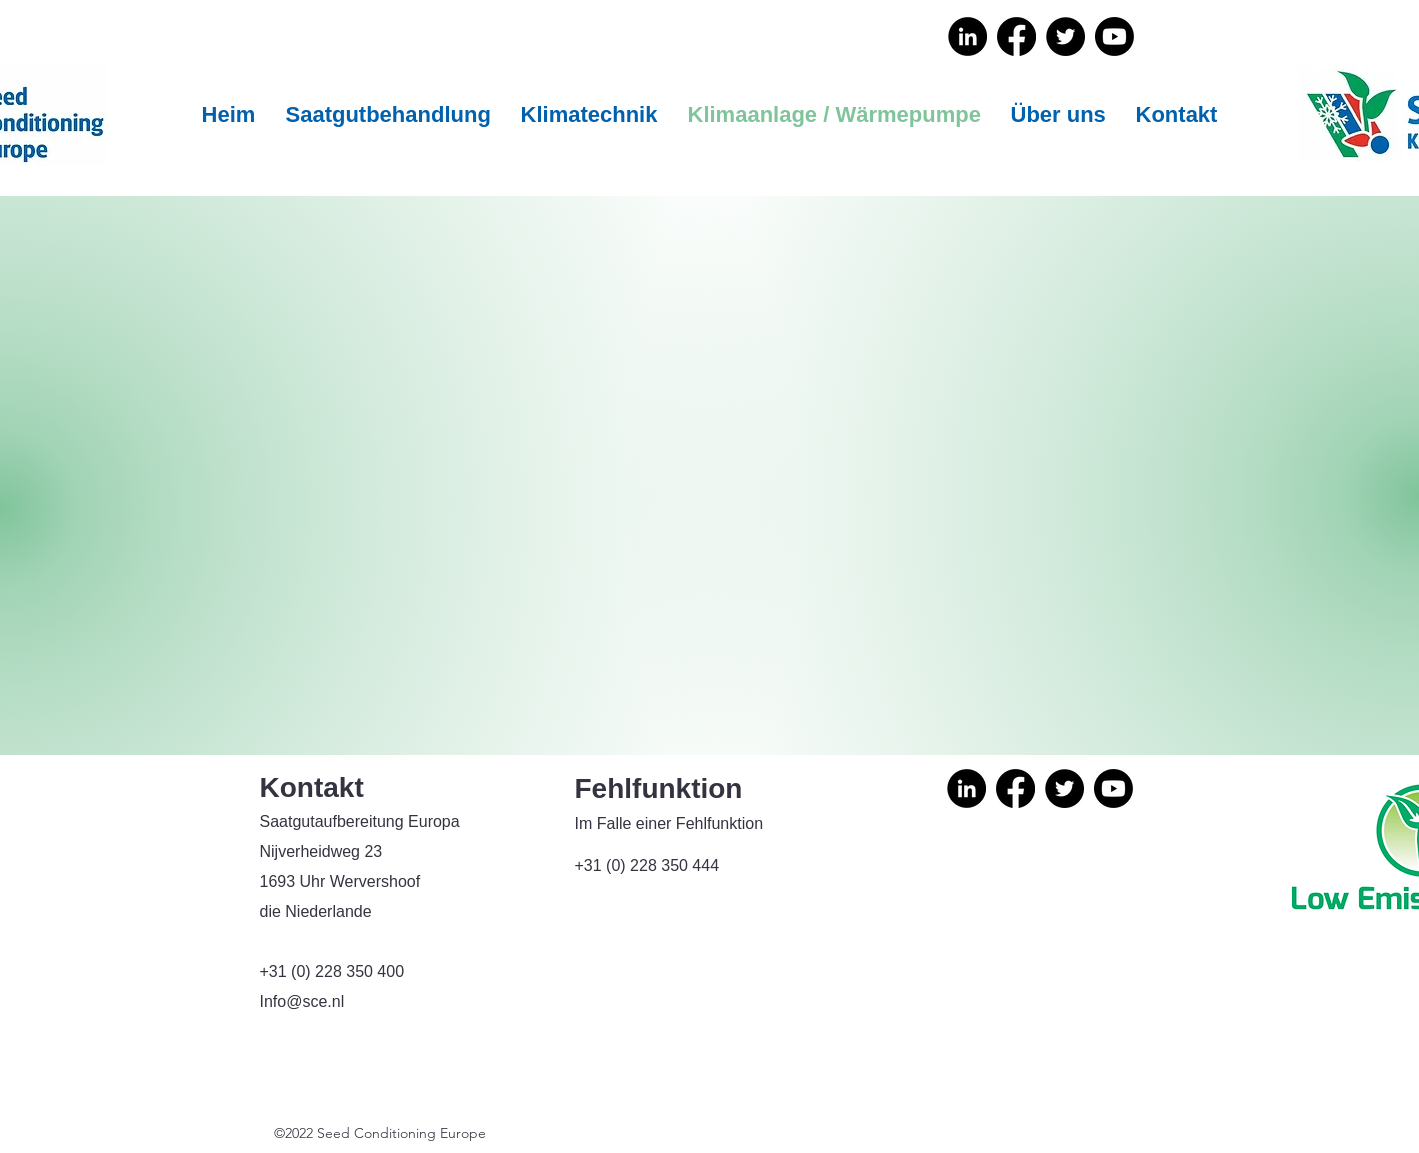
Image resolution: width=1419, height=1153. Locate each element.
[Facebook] (1016, 36)
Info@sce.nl (302, 1001)
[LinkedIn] (967, 36)
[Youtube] (1114, 36)
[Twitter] (1065, 36)
